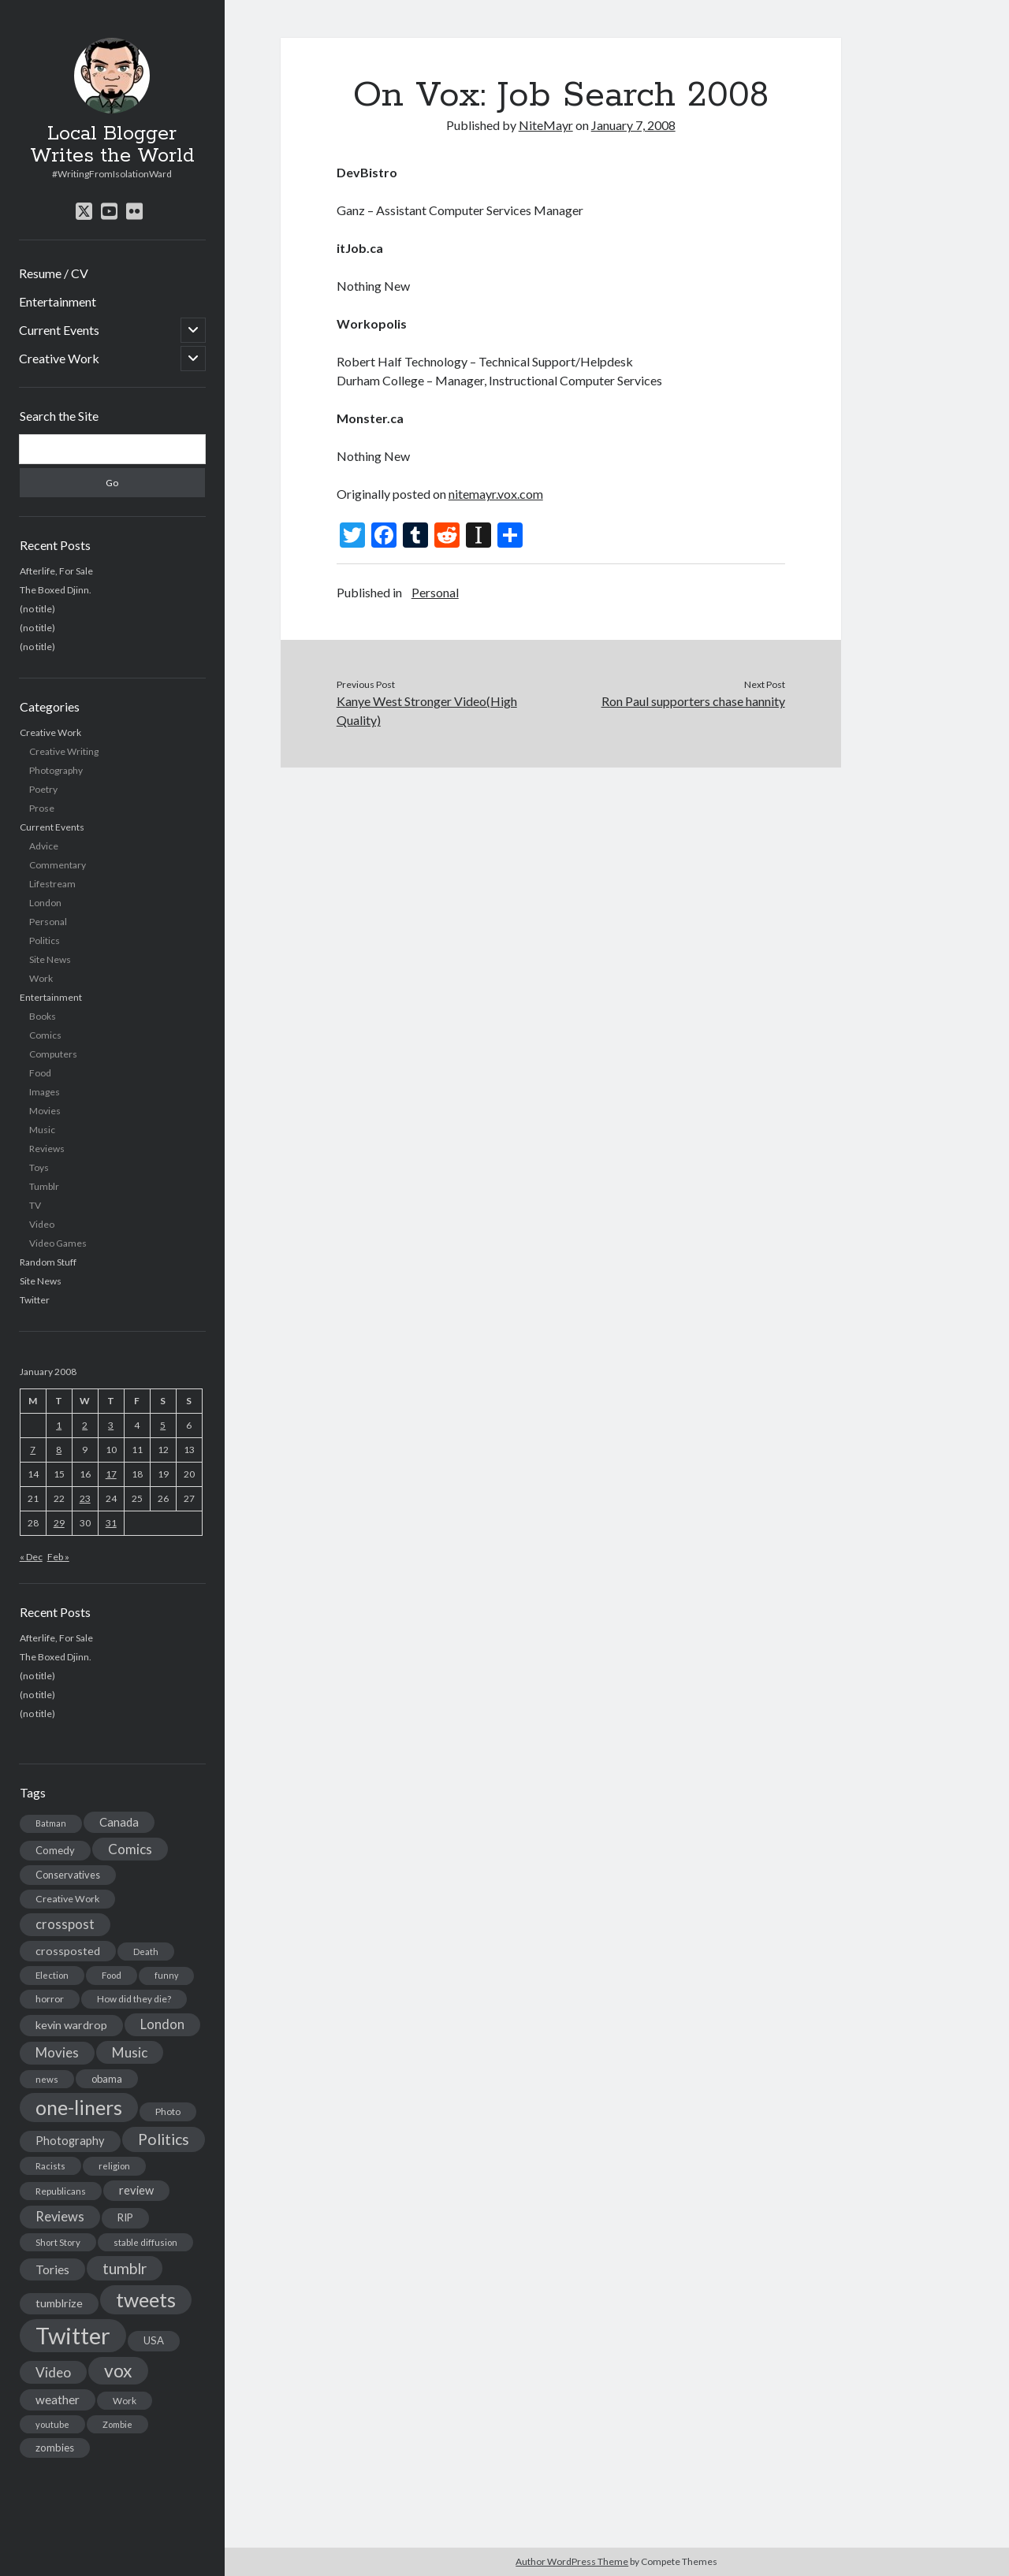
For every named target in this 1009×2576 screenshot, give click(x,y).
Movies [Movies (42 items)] (57, 2052)
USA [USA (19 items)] (153, 2340)
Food (40, 1073)
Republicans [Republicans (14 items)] (60, 2191)
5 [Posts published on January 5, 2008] (163, 1425)
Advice (43, 846)
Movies (45, 1111)
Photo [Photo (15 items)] (168, 2111)
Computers (53, 1054)
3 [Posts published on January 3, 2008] (111, 1425)
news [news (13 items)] (46, 2079)
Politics (44, 940)
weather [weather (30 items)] (57, 2399)
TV (35, 1205)
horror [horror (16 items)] (49, 1999)
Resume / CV (53, 273)
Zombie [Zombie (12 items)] (117, 2424)
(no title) (37, 609)
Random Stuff (48, 1262)
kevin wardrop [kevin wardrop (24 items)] (71, 2024)
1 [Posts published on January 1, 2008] (58, 1425)
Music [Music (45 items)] (129, 2052)
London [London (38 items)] (162, 2024)
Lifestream (52, 884)
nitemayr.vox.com (496, 493)
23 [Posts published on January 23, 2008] (85, 1498)
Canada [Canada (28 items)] (119, 1822)
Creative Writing (64, 751)
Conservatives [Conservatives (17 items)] (67, 1874)
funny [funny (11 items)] (166, 1975)
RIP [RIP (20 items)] (125, 2217)
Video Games (58, 1243)
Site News (50, 959)
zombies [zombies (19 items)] (54, 2447)
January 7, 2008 (633, 124)
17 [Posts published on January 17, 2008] (111, 1474)
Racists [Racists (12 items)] (50, 2166)
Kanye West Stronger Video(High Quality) (427, 710)
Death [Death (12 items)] (145, 1951)
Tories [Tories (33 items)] (52, 2269)
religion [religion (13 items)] (114, 2166)
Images (44, 1092)
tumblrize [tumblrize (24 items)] (59, 2303)
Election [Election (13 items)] (52, 1975)
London (45, 903)
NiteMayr (546, 124)
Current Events (59, 329)
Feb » (58, 1557)
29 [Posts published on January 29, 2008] (59, 1523)
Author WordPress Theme (572, 2561)
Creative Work (59, 358)
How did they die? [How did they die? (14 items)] (134, 1999)
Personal (48, 921)
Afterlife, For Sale (56, 571)
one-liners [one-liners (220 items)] (78, 2107)
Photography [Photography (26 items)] (70, 2140)
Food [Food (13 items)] (111, 1975)
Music (42, 1130)
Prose (41, 808)
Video (41, 1224)
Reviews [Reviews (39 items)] (59, 2217)
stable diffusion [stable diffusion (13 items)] (145, 2242)
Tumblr (44, 1186)
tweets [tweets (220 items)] (146, 2299)
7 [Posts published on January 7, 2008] (32, 1449)
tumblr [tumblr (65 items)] (124, 2268)
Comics (45, 1035)
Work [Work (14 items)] (124, 2401)
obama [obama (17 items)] (106, 2078)
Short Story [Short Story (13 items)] (57, 2242)
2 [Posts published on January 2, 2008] (84, 1425)
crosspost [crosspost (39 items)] (65, 1924)
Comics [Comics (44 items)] (130, 1849)
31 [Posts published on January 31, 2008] (111, 1523)
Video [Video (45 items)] (53, 2372)
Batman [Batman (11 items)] (50, 1823)
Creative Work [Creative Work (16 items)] (67, 1899)
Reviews (47, 1148)
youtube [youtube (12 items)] (52, 2424)
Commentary (57, 865)
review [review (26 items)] (136, 2190)
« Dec (31, 1557)
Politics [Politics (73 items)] (163, 2139)
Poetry (43, 789)
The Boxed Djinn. (55, 590)
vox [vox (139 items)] (118, 2370)
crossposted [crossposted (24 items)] (67, 1950)
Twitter (35, 1300)
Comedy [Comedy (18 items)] (55, 1850)
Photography (56, 770)
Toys (39, 1167)
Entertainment (57, 301)
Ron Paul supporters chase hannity (693, 700)
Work (41, 978)
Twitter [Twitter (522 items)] (72, 2335)
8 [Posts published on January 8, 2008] (58, 1449)
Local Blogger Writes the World (112, 145)
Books (42, 1016)
